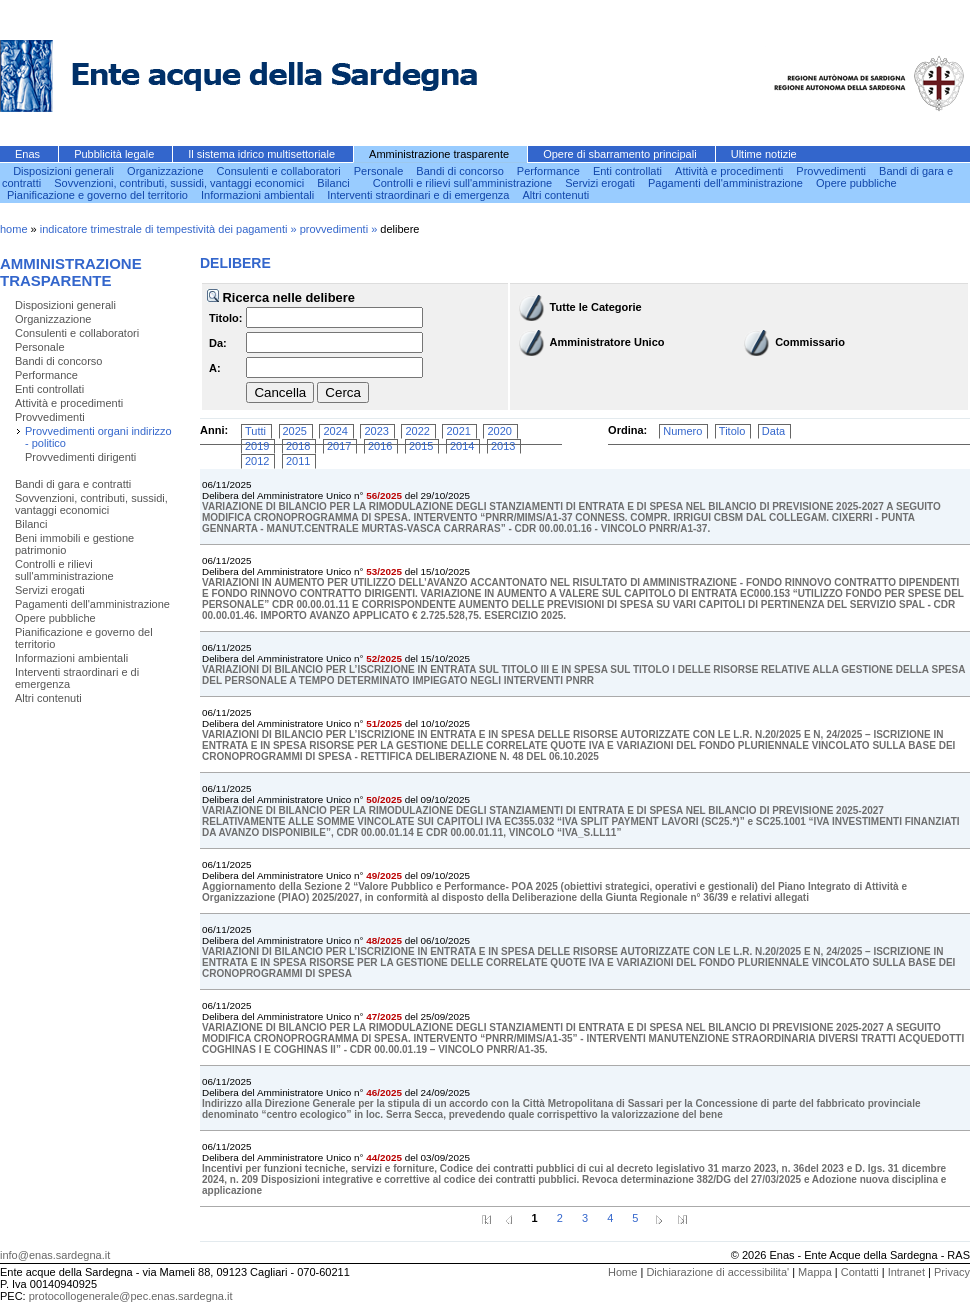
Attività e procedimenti (730, 171)
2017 (339, 446)
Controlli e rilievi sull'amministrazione (464, 183)
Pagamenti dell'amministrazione (727, 183)
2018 (298, 446)
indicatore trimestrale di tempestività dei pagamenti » (170, 229)
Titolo (732, 431)
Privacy (952, 1272)
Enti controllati (629, 171)
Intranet (906, 1272)
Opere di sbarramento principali (621, 154)
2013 (503, 446)
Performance (550, 171)
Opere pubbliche (856, 183)
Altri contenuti (557, 195)
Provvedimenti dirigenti (80, 457)
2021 (458, 431)
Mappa (815, 1272)
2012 (257, 461)
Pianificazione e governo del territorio (99, 195)
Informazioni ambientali (259, 195)
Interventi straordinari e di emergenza (419, 195)
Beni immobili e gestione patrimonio (74, 544)
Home (622, 1272)
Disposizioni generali (65, 171)
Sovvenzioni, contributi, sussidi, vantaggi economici (180, 183)
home (14, 229)
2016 (380, 446)
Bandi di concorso (461, 171)
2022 (417, 431)
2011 (298, 461)
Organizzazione (167, 171)
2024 (335, 431)
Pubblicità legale (115, 154)
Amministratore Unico (607, 342)
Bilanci (334, 183)
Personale (380, 171)
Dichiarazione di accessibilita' (717, 1272)
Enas (29, 154)
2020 (499, 431)
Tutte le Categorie (596, 307)
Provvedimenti (832, 171)
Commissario (810, 342)
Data (773, 431)
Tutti (255, 431)
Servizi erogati (601, 183)
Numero (682, 431)
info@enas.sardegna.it (55, 1255)
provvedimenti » (340, 229)
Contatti (860, 1272)
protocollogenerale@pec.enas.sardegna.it (131, 1296)
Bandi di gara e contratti (73, 484)
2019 (257, 446)
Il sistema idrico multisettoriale (263, 154)
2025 (295, 431)
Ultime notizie (764, 154)
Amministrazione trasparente (440, 154)
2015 (421, 446)
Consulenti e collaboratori (280, 171)
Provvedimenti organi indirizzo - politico (98, 437)
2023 (376, 431)
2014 (462, 446)
